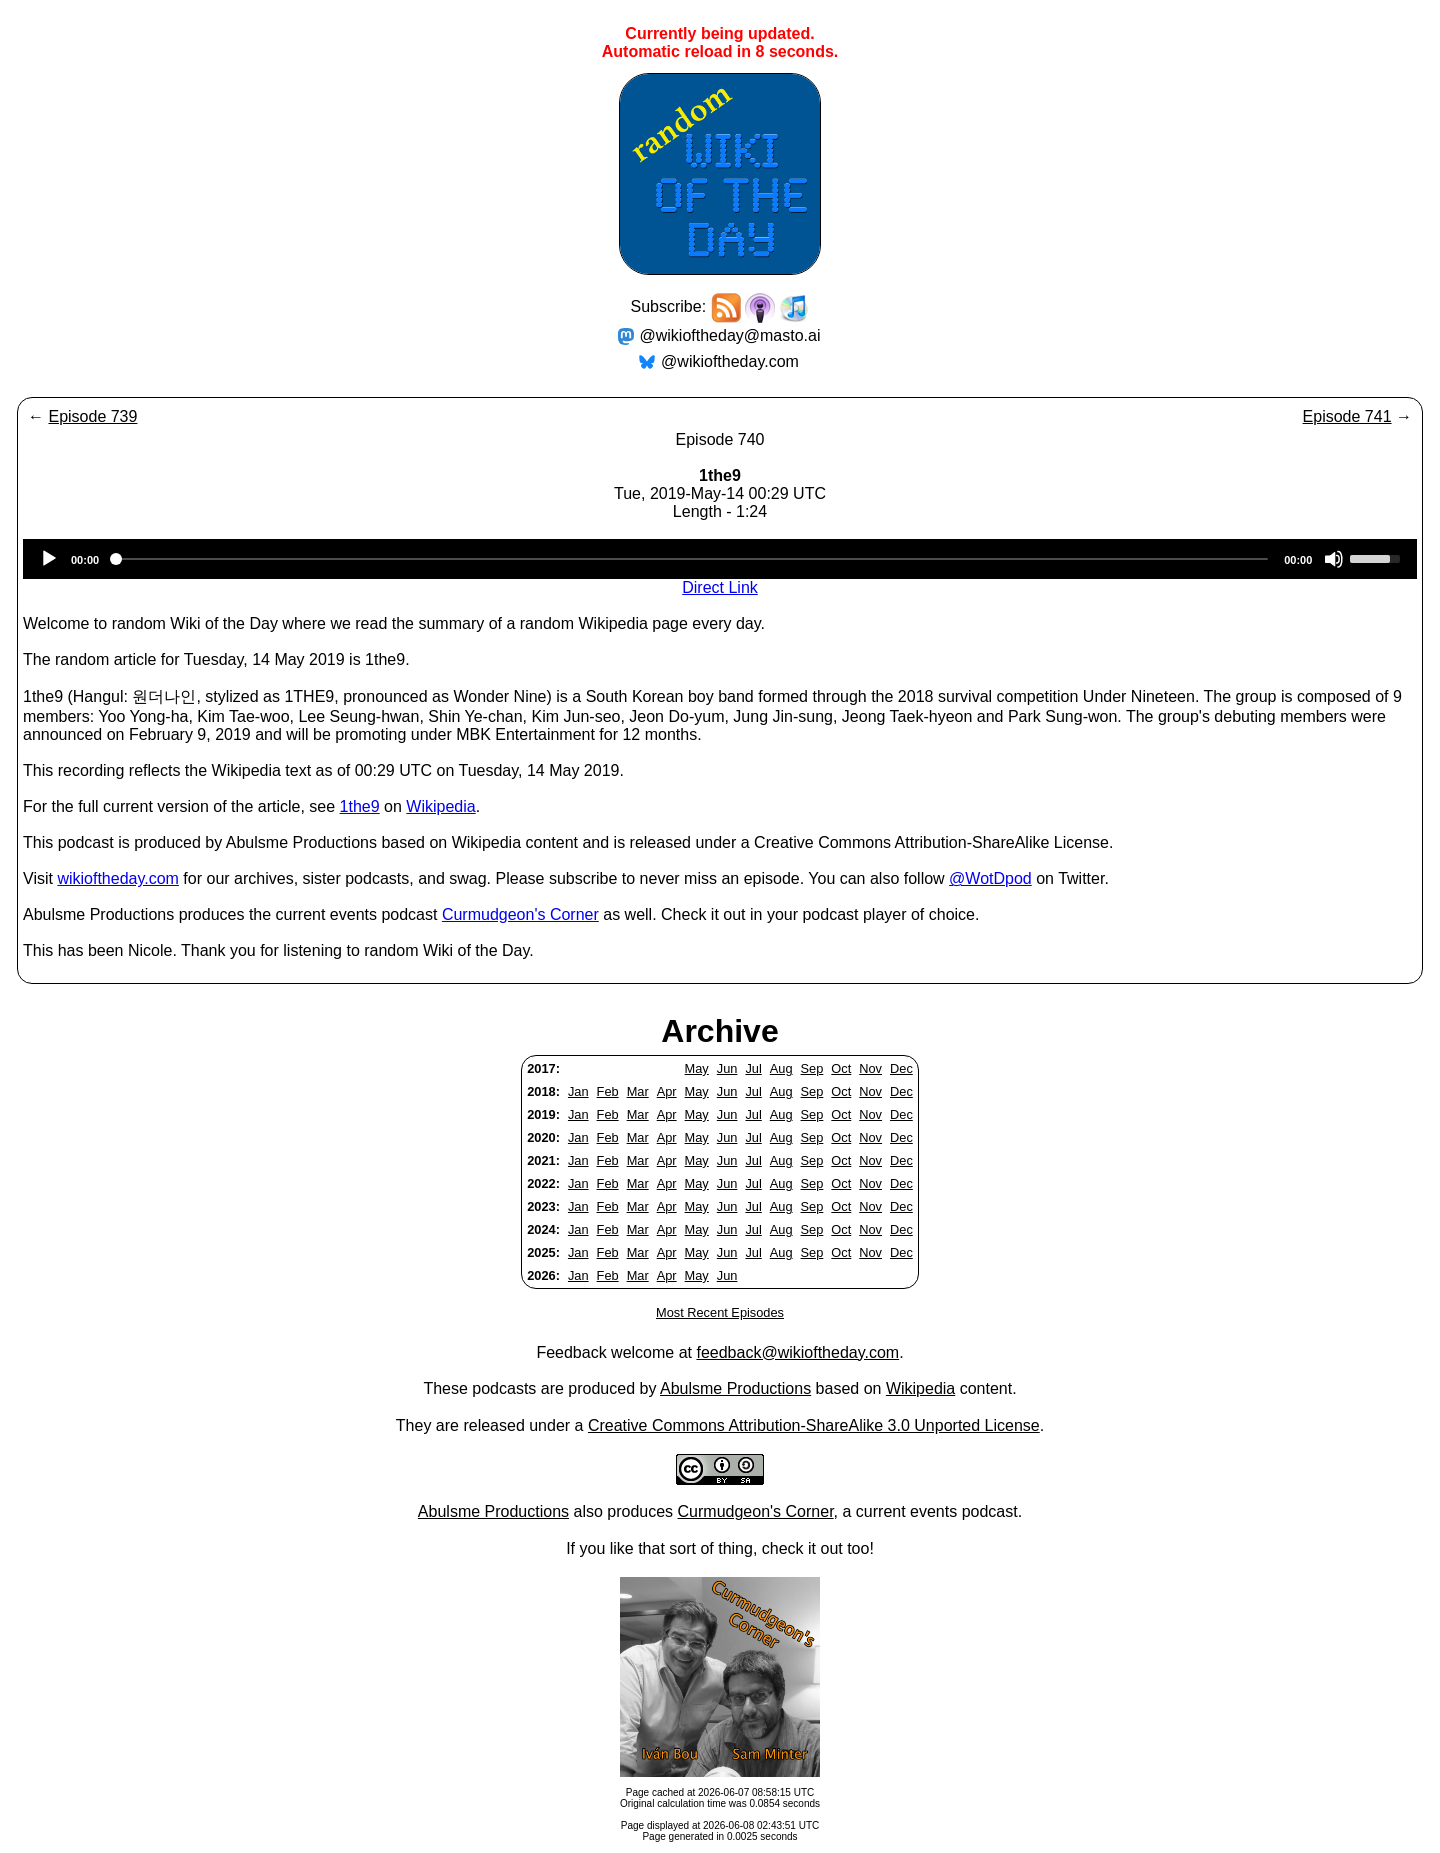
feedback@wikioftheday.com (797, 1352)
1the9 (360, 806)
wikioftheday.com (118, 878)
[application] (720, 559)
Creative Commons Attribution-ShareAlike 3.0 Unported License (814, 1425)
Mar (638, 1091)
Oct (841, 1068)
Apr (667, 1091)
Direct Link (720, 587)
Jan (578, 1091)
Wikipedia (440, 806)
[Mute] (1334, 559)
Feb (608, 1091)
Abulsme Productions (735, 1388)
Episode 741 (1347, 416)
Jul (753, 1068)
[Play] (49, 559)
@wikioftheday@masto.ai (730, 335)
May (697, 1068)
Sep (812, 1068)
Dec (901, 1068)
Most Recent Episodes (720, 1312)
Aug (781, 1068)
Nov (870, 1068)
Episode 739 (92, 416)
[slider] (691, 559)
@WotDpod (990, 878)
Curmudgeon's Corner (520, 914)
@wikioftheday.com (730, 361)
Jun (727, 1068)
